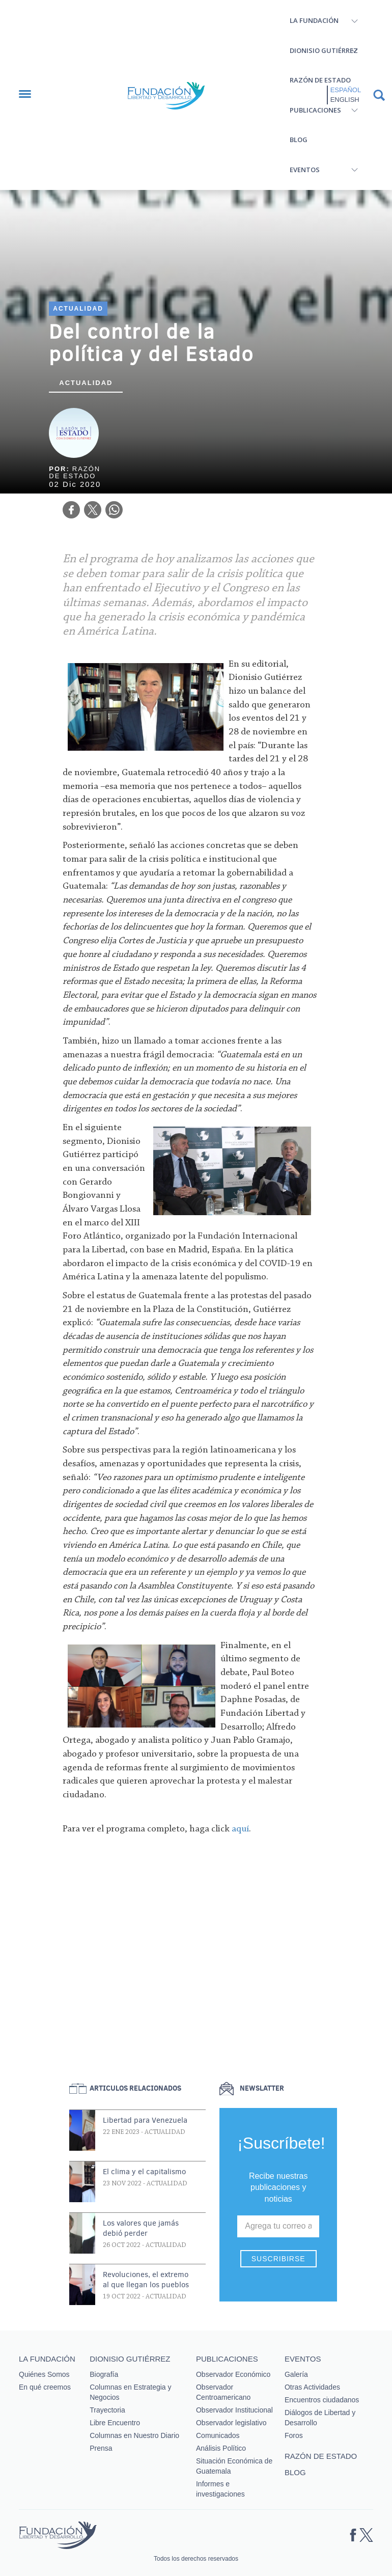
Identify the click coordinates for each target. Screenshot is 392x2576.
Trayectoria (107, 2410)
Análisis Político (221, 2448)
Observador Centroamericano (223, 2392)
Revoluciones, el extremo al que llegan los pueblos (146, 2279)
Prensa (101, 2448)
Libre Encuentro (115, 2423)
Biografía (104, 2374)
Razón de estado (320, 80)
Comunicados (218, 2435)
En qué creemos (45, 2387)
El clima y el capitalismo (144, 2172)
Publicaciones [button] (315, 110)
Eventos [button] (305, 169)
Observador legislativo (231, 2423)
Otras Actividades (312, 2387)
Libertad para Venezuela (145, 2120)
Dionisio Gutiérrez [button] (324, 50)
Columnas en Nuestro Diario (134, 2435)
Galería (296, 2374)
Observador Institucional (234, 2410)
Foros (294, 2435)
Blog (298, 139)
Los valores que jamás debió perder (141, 2228)
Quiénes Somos (44, 2374)
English (344, 99)
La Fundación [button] (314, 20)
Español (345, 90)
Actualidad (78, 308)
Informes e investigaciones (220, 2489)
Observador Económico (233, 2374)
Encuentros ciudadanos (322, 2400)
